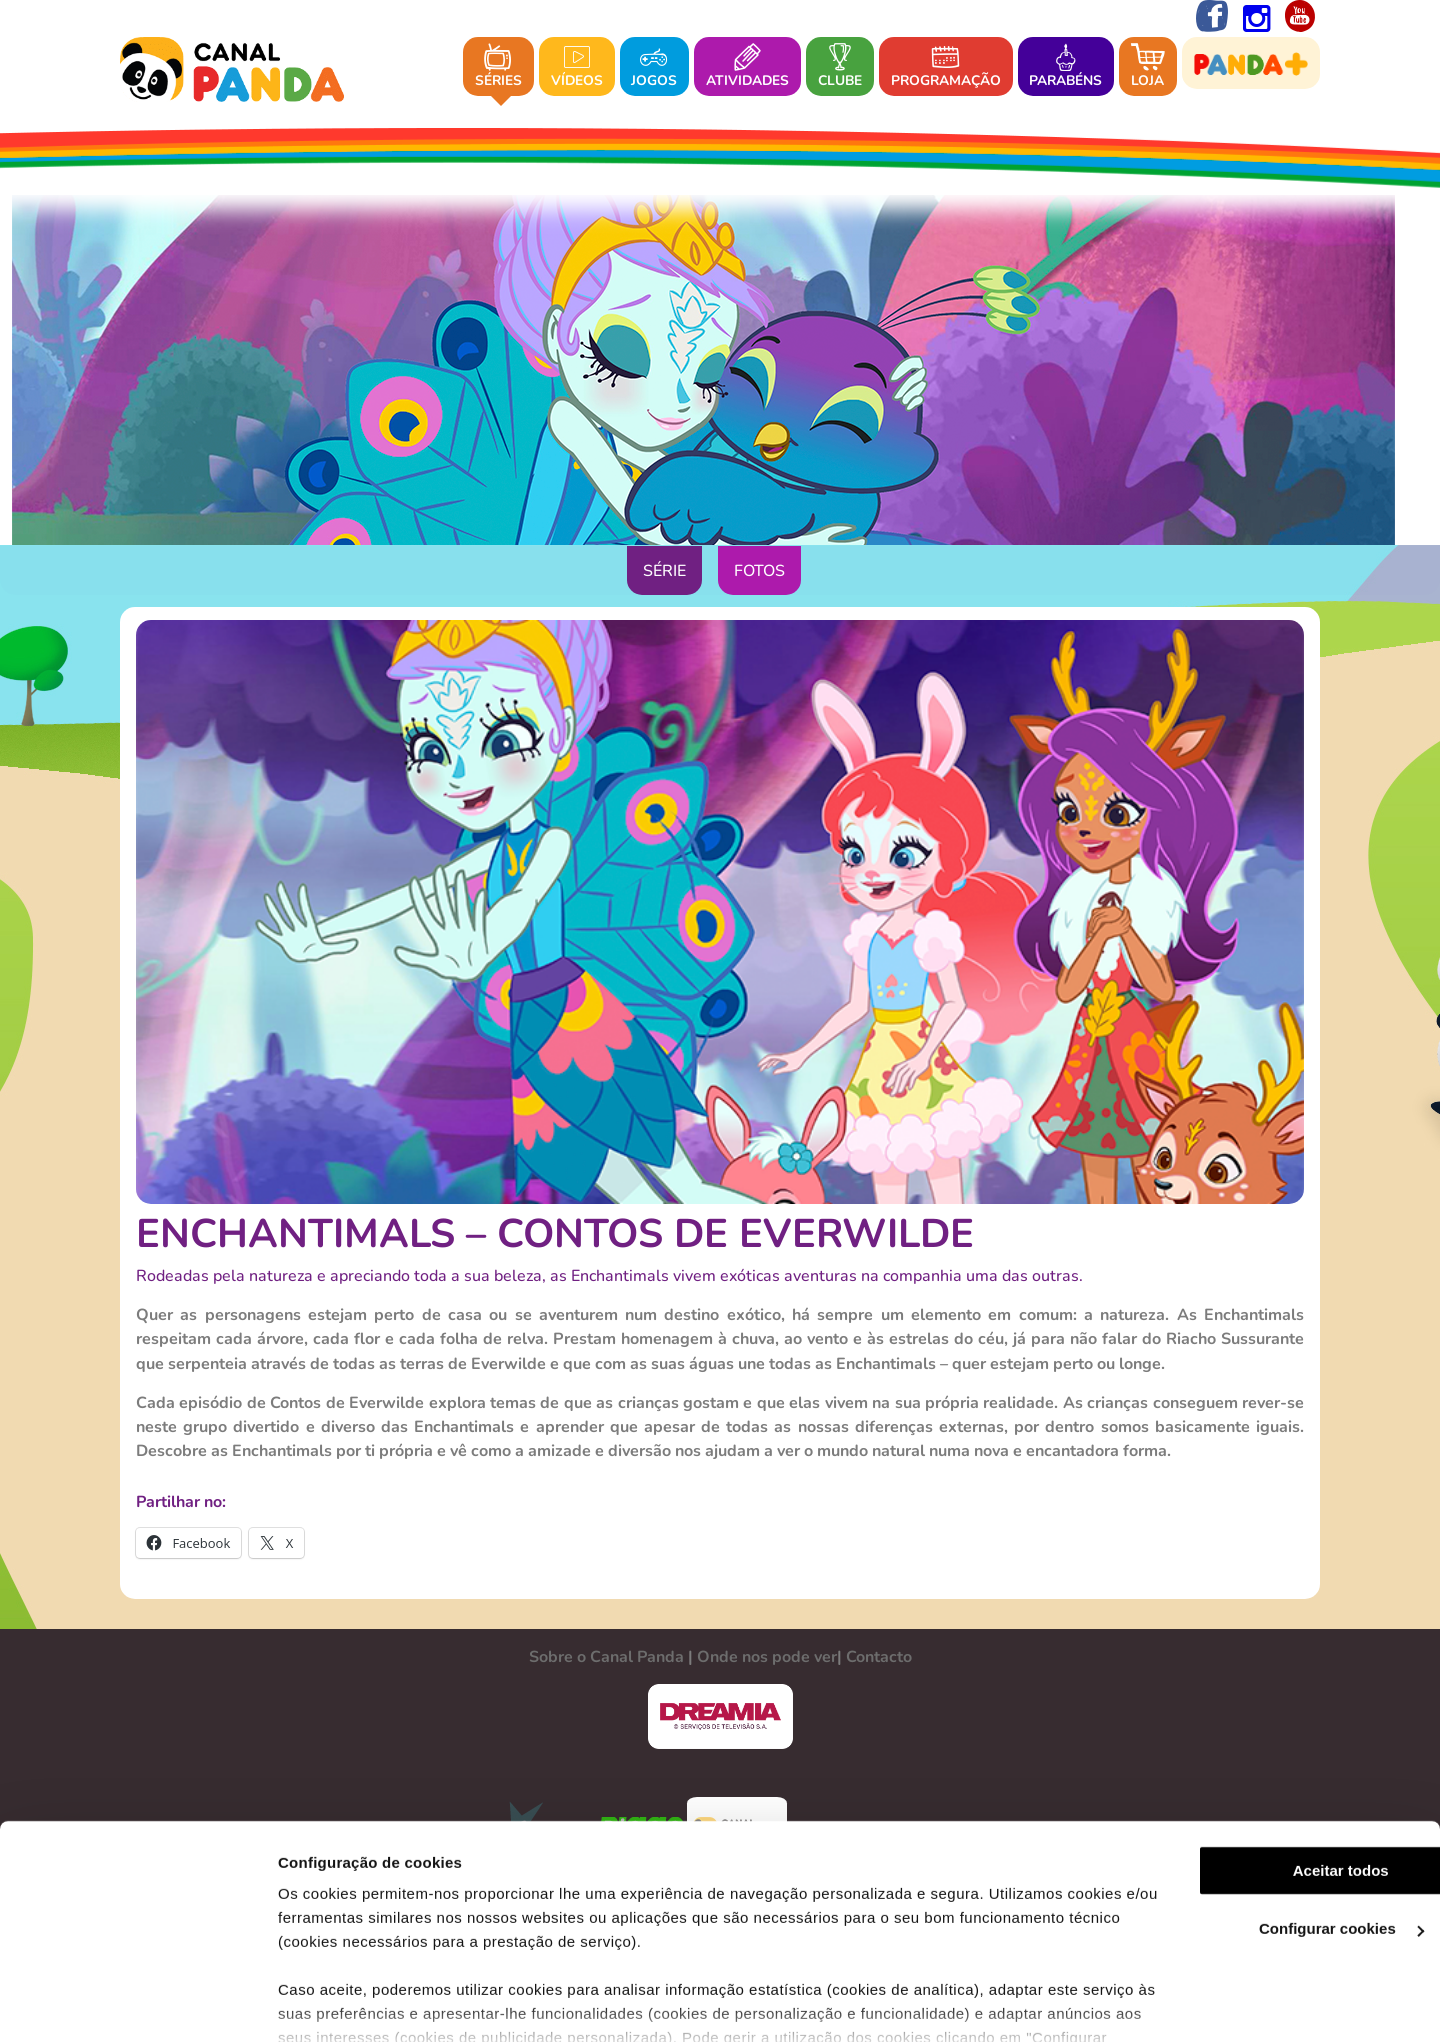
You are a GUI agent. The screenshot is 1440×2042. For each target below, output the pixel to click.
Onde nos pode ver (767, 1657)
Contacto (879, 1657)
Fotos (759, 572)
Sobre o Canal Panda (606, 1657)
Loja (1148, 67)
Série (664, 572)
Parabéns (1065, 67)
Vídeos (577, 67)
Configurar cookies (1273, 1817)
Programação (946, 67)
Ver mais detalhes (326, 2002)
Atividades (747, 67)
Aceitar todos (1273, 1758)
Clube (840, 67)
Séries (498, 67)
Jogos (654, 67)
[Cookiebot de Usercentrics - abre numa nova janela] (129, 2003)
